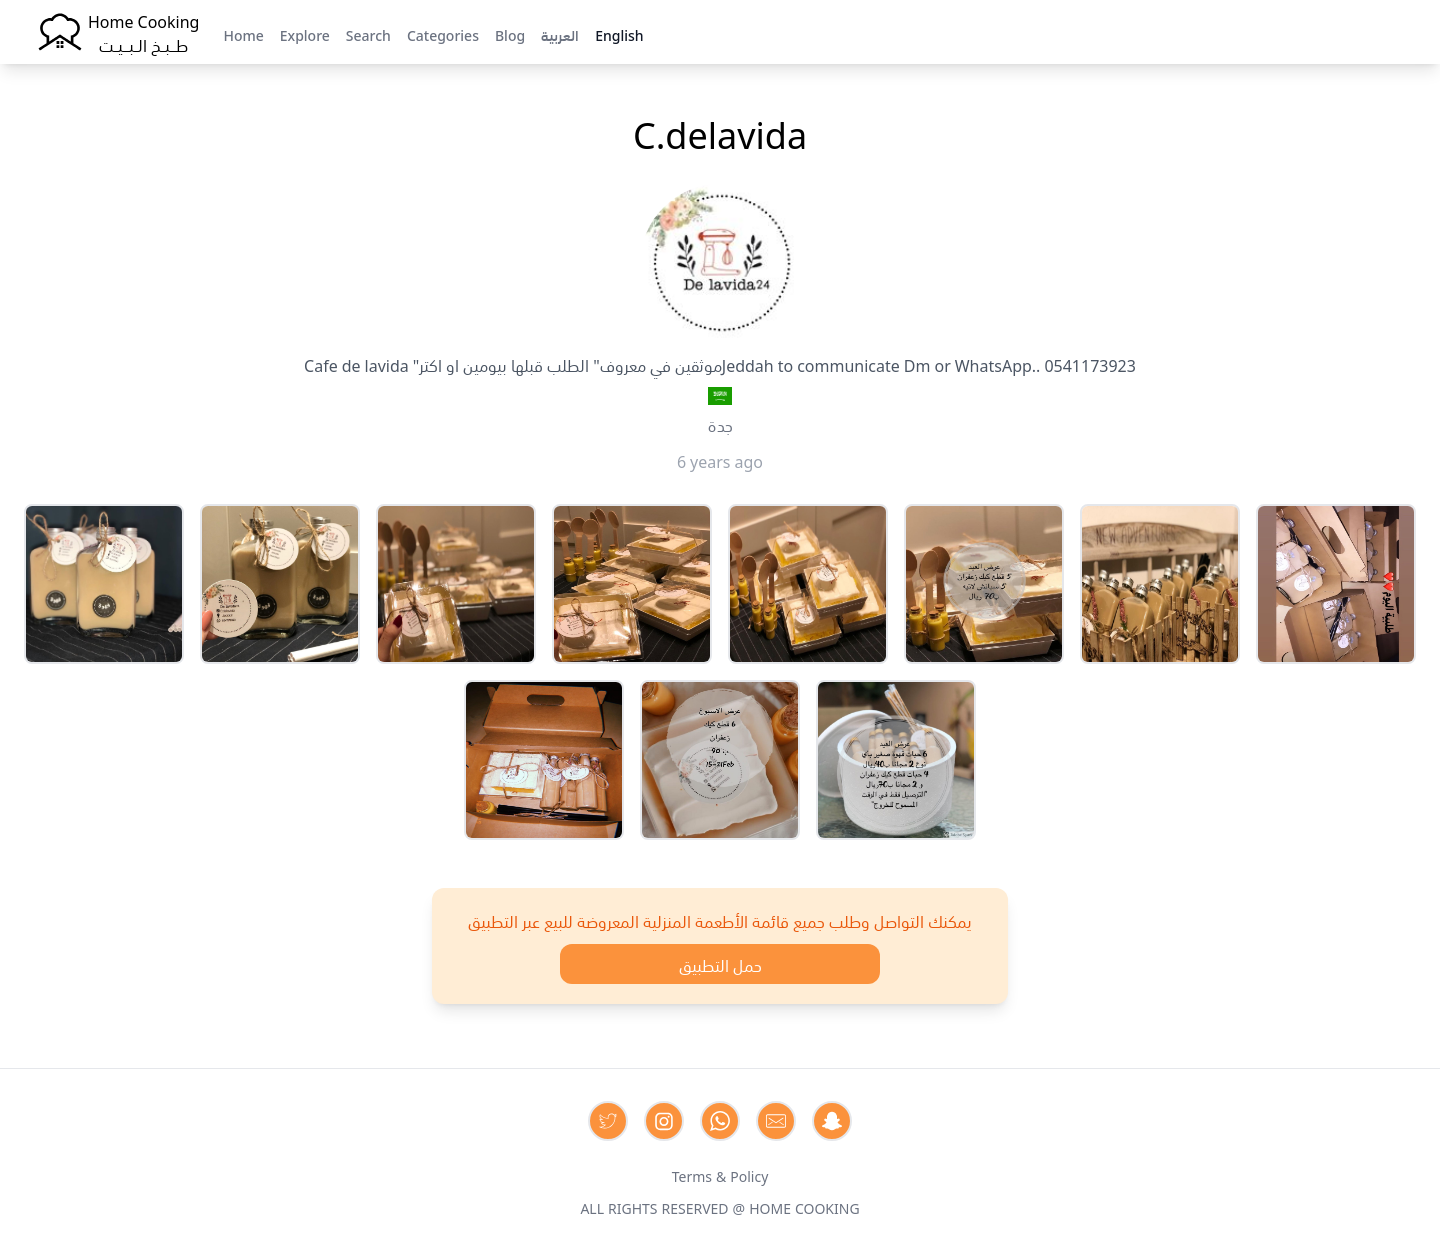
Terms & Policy (720, 1175)
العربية (560, 34)
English (619, 34)
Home (243, 34)
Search (368, 34)
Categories (443, 34)
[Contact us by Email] (776, 1121)
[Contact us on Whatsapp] (720, 1121)
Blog (510, 34)
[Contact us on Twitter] (608, 1121)
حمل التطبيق (720, 964)
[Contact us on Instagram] (664, 1121)
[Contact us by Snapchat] (832, 1121)
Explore (305, 34)
